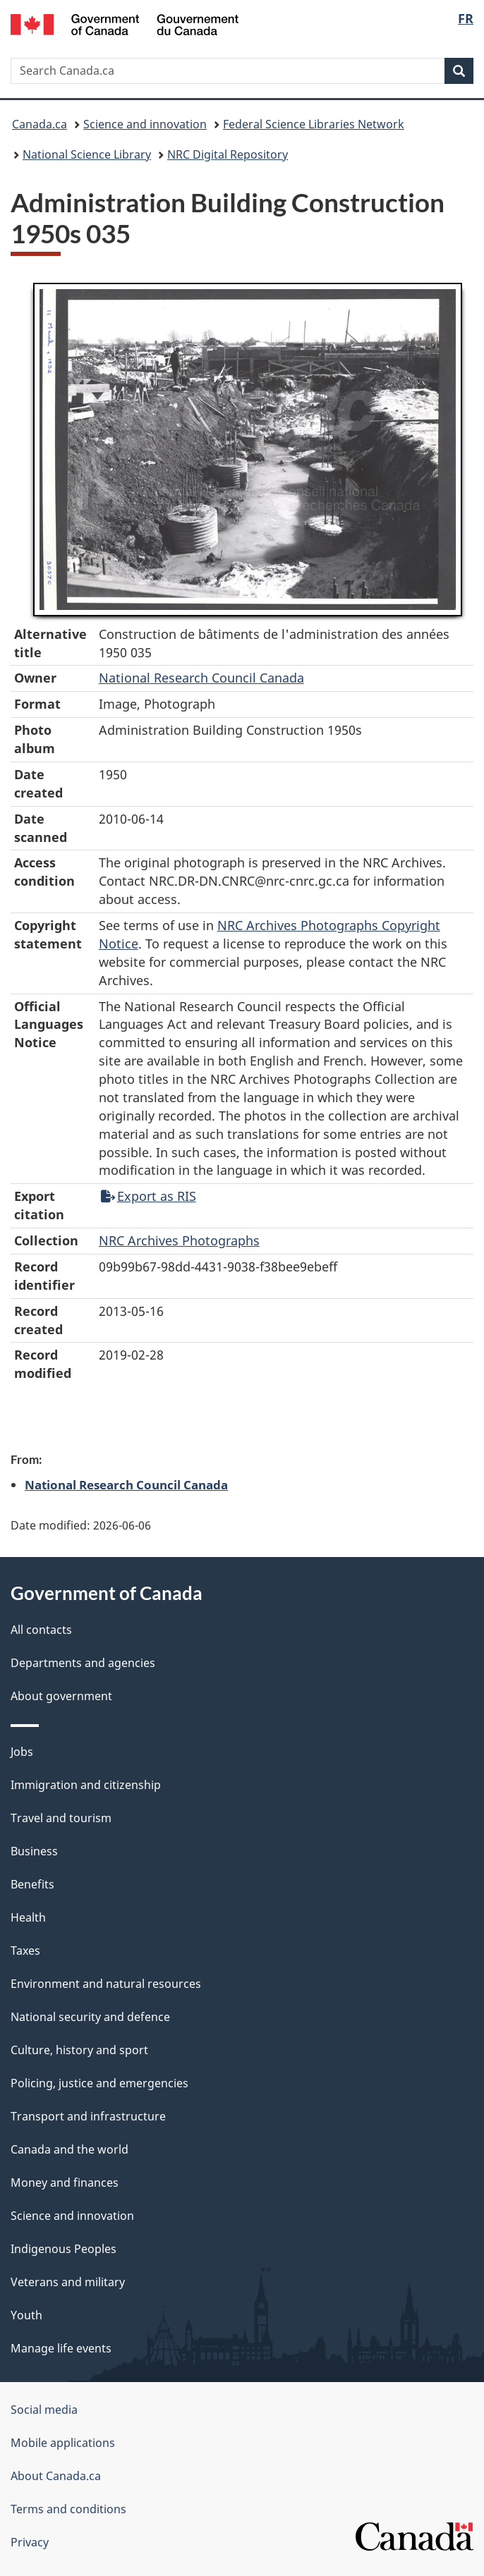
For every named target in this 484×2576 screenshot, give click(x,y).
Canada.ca (39, 124)
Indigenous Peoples (63, 2249)
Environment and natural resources (106, 1983)
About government (61, 1696)
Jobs (22, 1751)
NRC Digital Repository (227, 154)
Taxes (25, 1950)
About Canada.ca (56, 2476)
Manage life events (61, 2348)
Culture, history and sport (79, 2050)
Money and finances (65, 2182)
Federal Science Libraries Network (313, 124)
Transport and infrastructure (88, 2116)
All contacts (41, 1629)
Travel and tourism (61, 1818)
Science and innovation (145, 124)
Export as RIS (148, 1196)
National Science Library (87, 154)
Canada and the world (69, 2149)
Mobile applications (63, 2442)
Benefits (32, 1884)
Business (34, 1851)
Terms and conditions (68, 2509)
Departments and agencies (83, 1663)
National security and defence (90, 2017)
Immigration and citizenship (86, 1785)
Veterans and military (68, 2282)
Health (28, 1917)
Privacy (30, 2542)
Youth (26, 2315)
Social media (44, 2409)
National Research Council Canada (201, 677)
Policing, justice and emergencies (99, 2083)
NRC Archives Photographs (179, 1240)
